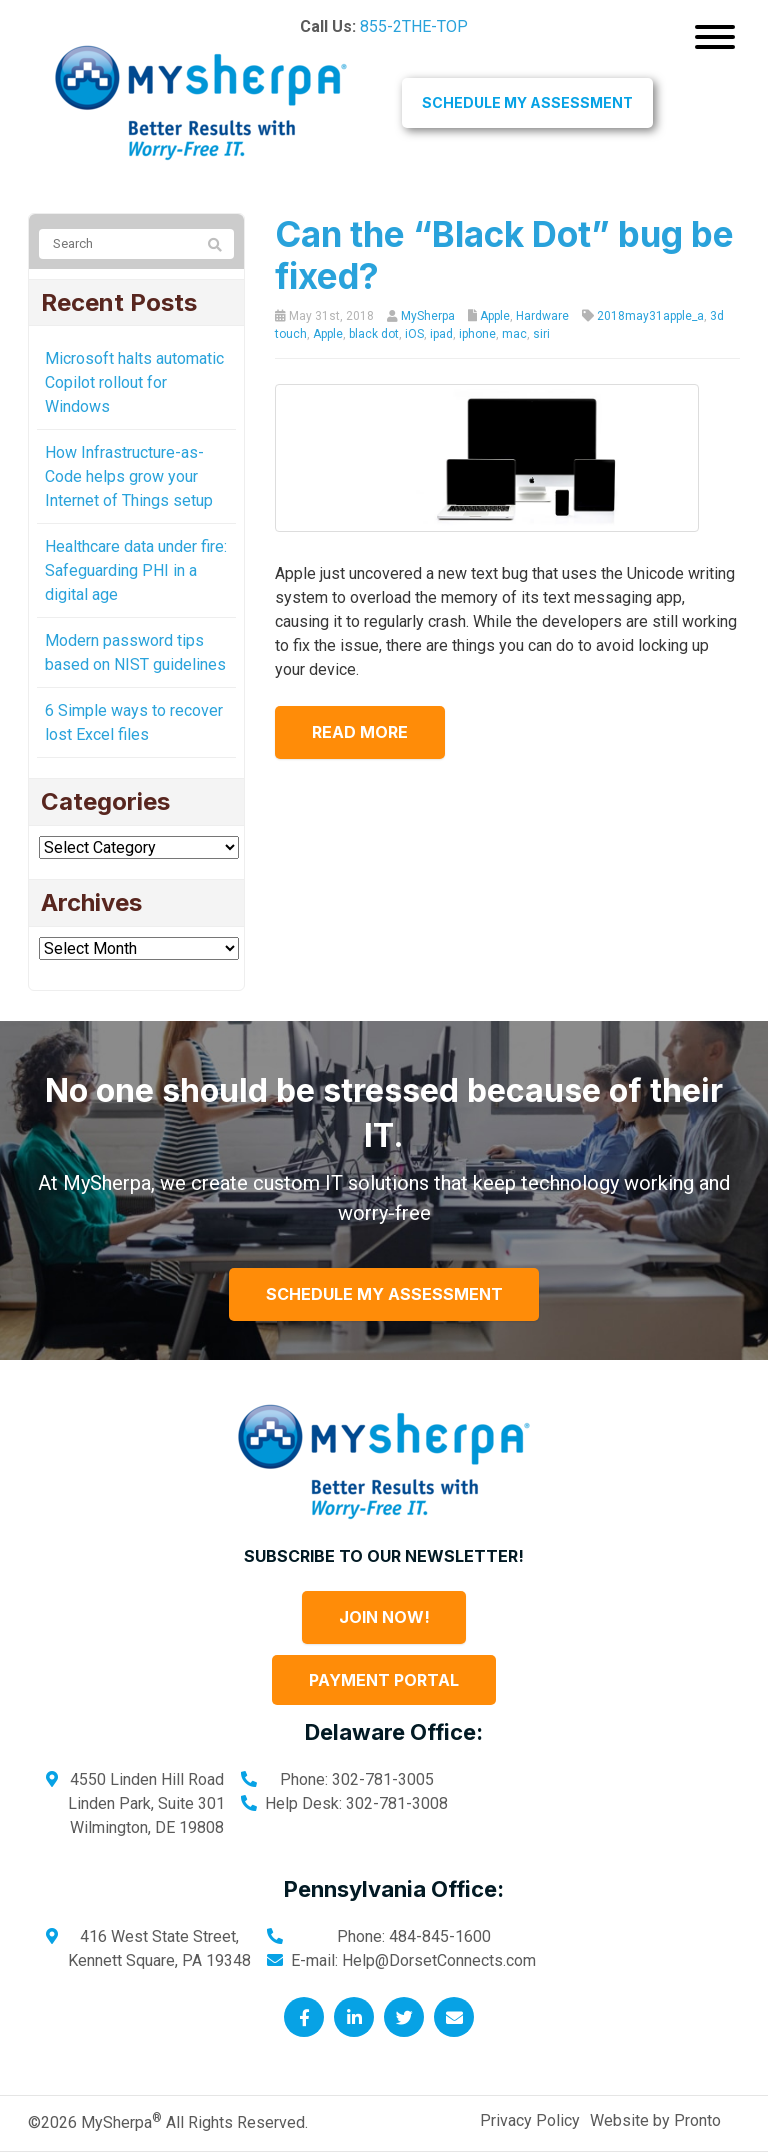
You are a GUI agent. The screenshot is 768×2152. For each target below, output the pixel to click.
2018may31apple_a (650, 316)
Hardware (542, 316)
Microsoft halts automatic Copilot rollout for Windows (134, 382)
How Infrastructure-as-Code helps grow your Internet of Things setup (129, 476)
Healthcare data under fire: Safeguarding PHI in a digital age (136, 570)
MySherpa (428, 316)
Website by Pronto (655, 2120)
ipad (441, 334)
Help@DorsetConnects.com (439, 1960)
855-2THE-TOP (414, 26)
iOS (414, 334)
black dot (374, 334)
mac (514, 334)
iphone (477, 334)
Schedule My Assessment (527, 102)
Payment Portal (384, 1680)
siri (541, 334)
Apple (495, 316)
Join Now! (384, 1617)
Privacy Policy (530, 2120)
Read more (363, 732)
